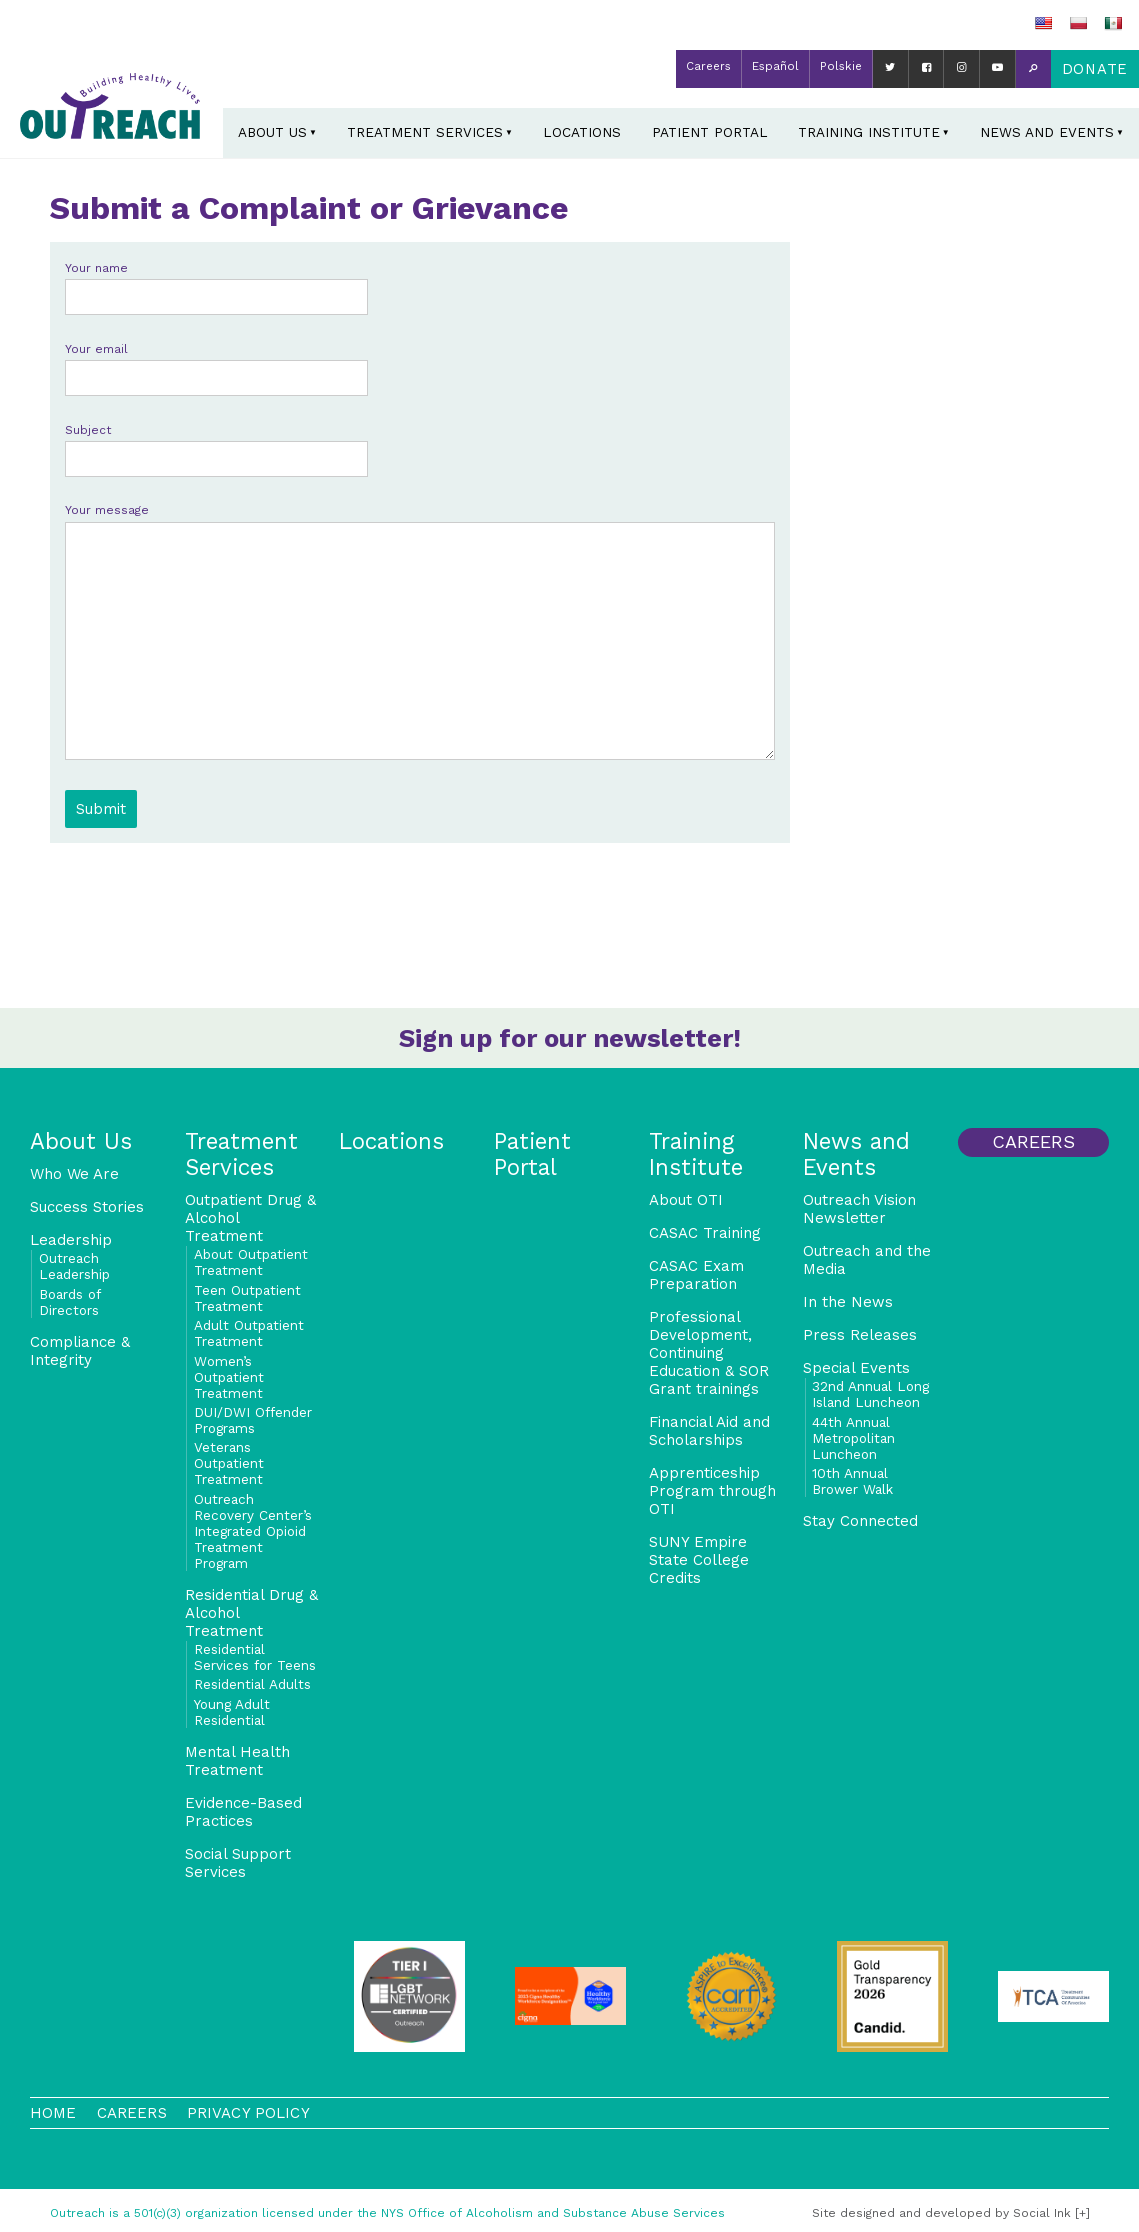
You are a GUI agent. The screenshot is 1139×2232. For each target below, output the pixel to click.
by (941, 2213)
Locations (582, 132)
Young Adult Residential (232, 1712)
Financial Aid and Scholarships (709, 1431)
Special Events (856, 1368)
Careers (708, 66)
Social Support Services (238, 1863)
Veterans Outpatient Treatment (229, 1463)
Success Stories (87, 1207)
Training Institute (869, 132)
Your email (216, 363)
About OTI (686, 1200)
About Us (272, 132)
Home (53, 2113)
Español (775, 66)
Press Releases (860, 1335)
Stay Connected (860, 1521)
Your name (216, 282)
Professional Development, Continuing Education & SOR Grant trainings (709, 1353)
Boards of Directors (69, 1302)
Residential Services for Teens (255, 1657)
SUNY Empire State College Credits (699, 1560)
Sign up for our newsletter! (570, 1038)
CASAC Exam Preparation (696, 1275)
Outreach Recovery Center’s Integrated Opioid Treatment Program (253, 1531)
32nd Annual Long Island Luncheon (870, 1394)
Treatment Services (425, 132)
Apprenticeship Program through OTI (712, 1491)
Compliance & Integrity (80, 1351)
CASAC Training (705, 1233)
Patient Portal (710, 132)
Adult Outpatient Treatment (249, 1333)
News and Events (1047, 132)
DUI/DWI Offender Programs (253, 1420)
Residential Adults (252, 1684)
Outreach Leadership (74, 1266)
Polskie (841, 66)
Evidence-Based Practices (243, 1812)
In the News (848, 1302)
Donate (1095, 69)
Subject (216, 444)
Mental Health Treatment (237, 1761)
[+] (1082, 2213)
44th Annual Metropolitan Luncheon (853, 1438)
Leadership (71, 1240)
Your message (420, 633)
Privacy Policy (248, 2113)
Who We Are (74, 1174)
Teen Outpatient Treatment (247, 1298)
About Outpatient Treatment (251, 1262)
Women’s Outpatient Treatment (229, 1377)
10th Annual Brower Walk (852, 1481)
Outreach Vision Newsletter (859, 1209)
